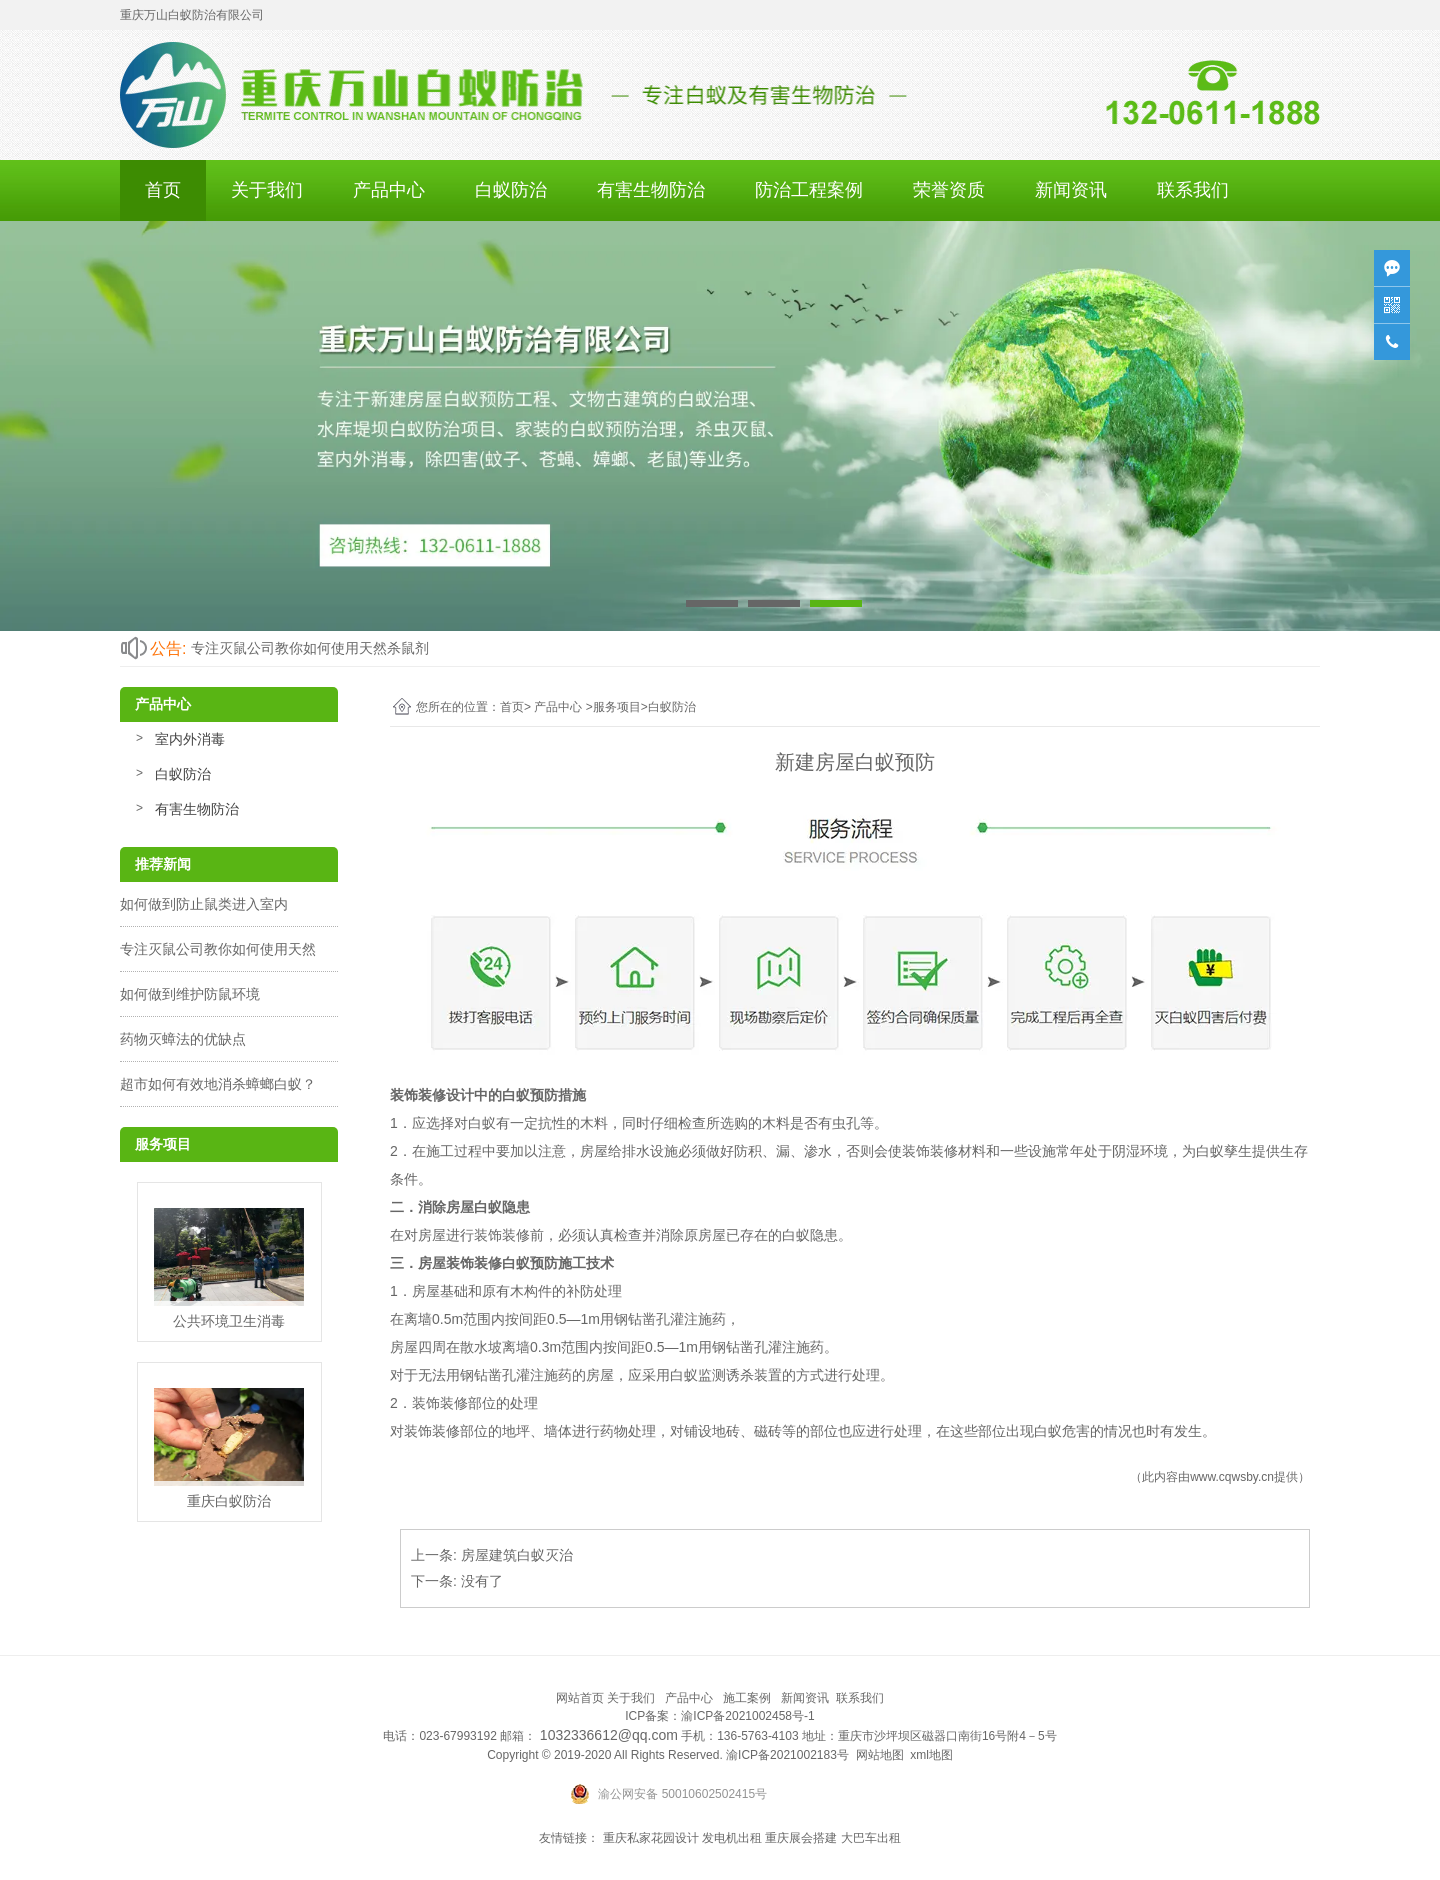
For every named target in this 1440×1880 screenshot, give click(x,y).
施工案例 (747, 1698)
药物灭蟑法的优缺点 (183, 1039)
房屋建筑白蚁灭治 (517, 1555)
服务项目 (617, 707)
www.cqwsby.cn (1232, 1477)
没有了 (482, 1581)
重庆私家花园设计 (651, 1838)
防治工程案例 (809, 190)
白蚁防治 (511, 190)
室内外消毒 (190, 739)
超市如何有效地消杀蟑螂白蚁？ (218, 1084)
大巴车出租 (871, 1838)
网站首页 (580, 1698)
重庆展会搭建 (801, 1838)
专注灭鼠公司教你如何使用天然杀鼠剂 (310, 648)
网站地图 (880, 1755)
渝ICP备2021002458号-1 (747, 1716)
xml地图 (931, 1755)
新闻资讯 (1071, 190)
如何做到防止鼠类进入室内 (204, 904)
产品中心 (389, 190)
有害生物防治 (651, 190)
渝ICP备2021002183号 (787, 1755)
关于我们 (267, 190)
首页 (163, 190)
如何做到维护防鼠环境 (190, 994)
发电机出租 (732, 1838)
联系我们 (1193, 190)
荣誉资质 (949, 190)
